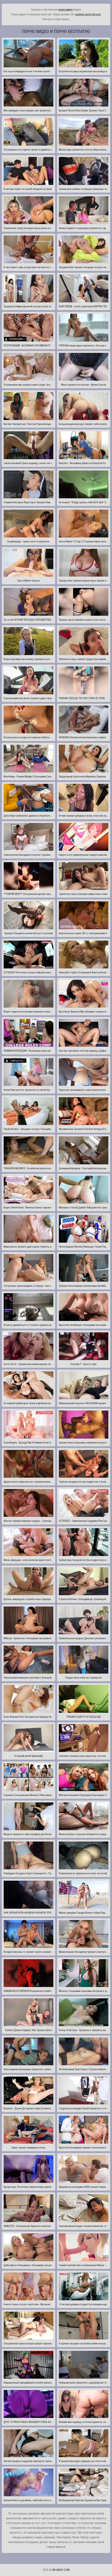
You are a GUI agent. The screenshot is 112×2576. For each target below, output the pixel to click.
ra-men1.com (60, 2570)
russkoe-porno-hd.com (88, 14)
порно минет (65, 9)
